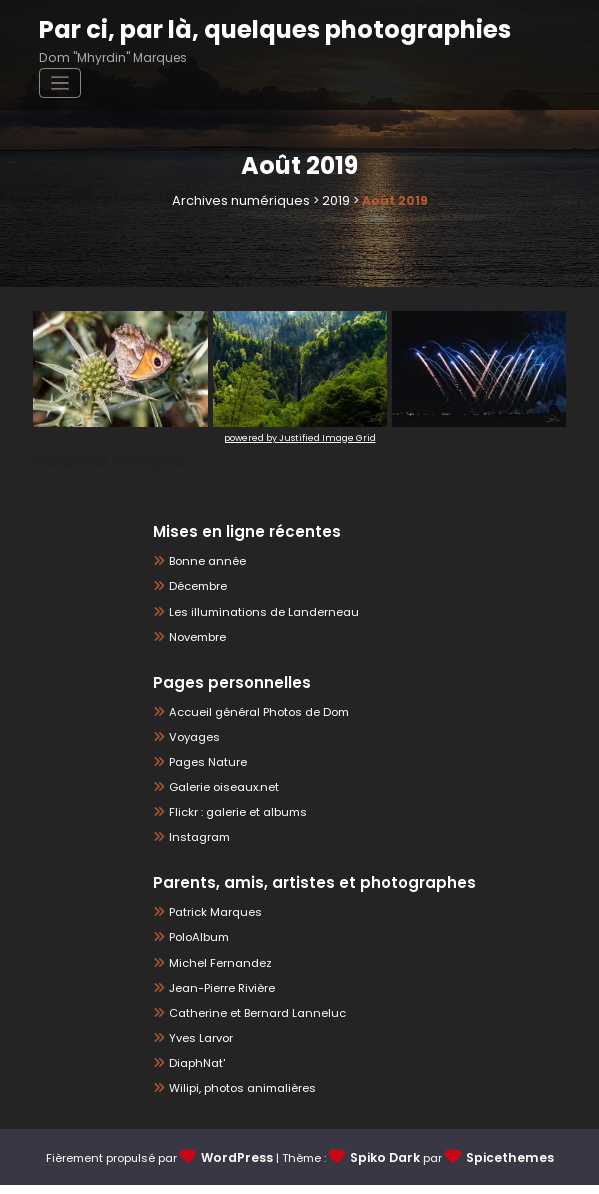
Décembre (195, 586)
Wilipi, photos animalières (237, 1097)
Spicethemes (505, 1168)
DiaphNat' (194, 1072)
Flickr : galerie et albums (233, 816)
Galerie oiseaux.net (218, 790)
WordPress (242, 1168)
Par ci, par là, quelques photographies (258, 28)
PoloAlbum (197, 943)
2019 (331, 200)
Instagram (197, 842)
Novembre (196, 637)
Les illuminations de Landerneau (255, 611)
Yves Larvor (199, 1046)
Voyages (191, 738)
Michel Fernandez (215, 968)
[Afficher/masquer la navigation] (539, 38)
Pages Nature (204, 764)
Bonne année (203, 560)
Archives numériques (241, 200)
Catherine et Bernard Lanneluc (249, 1020)
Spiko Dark (385, 1168)
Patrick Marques (211, 917)
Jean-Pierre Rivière (218, 994)
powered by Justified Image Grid (300, 436)
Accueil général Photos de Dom (250, 713)
